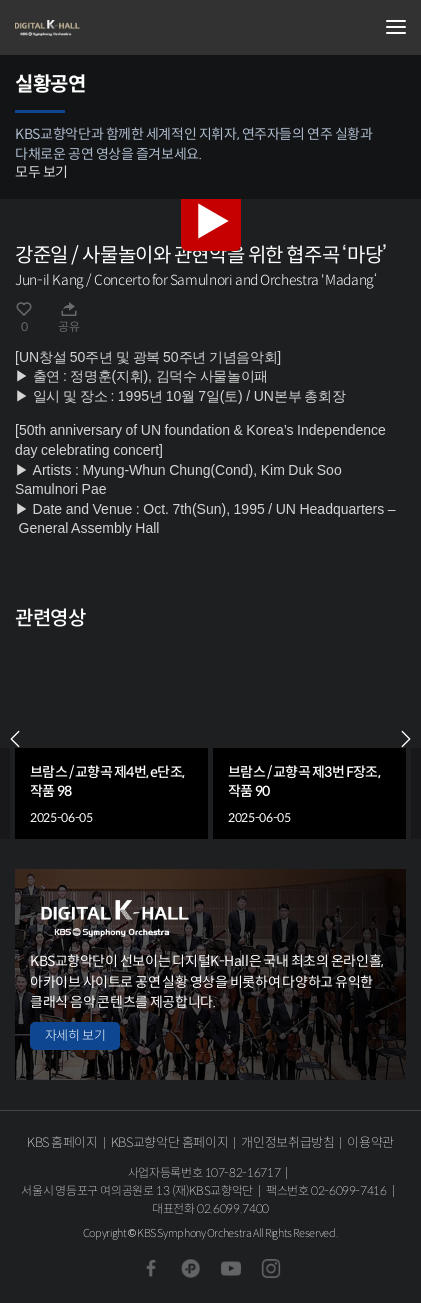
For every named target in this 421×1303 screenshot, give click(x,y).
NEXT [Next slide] (406, 739)
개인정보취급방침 (287, 1142)
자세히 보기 (75, 1035)
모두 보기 (41, 172)
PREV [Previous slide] (15, 739)
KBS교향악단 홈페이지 (169, 1142)
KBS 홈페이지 (62, 1142)
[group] (111, 739)
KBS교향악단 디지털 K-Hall (115, 28)
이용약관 (370, 1142)
